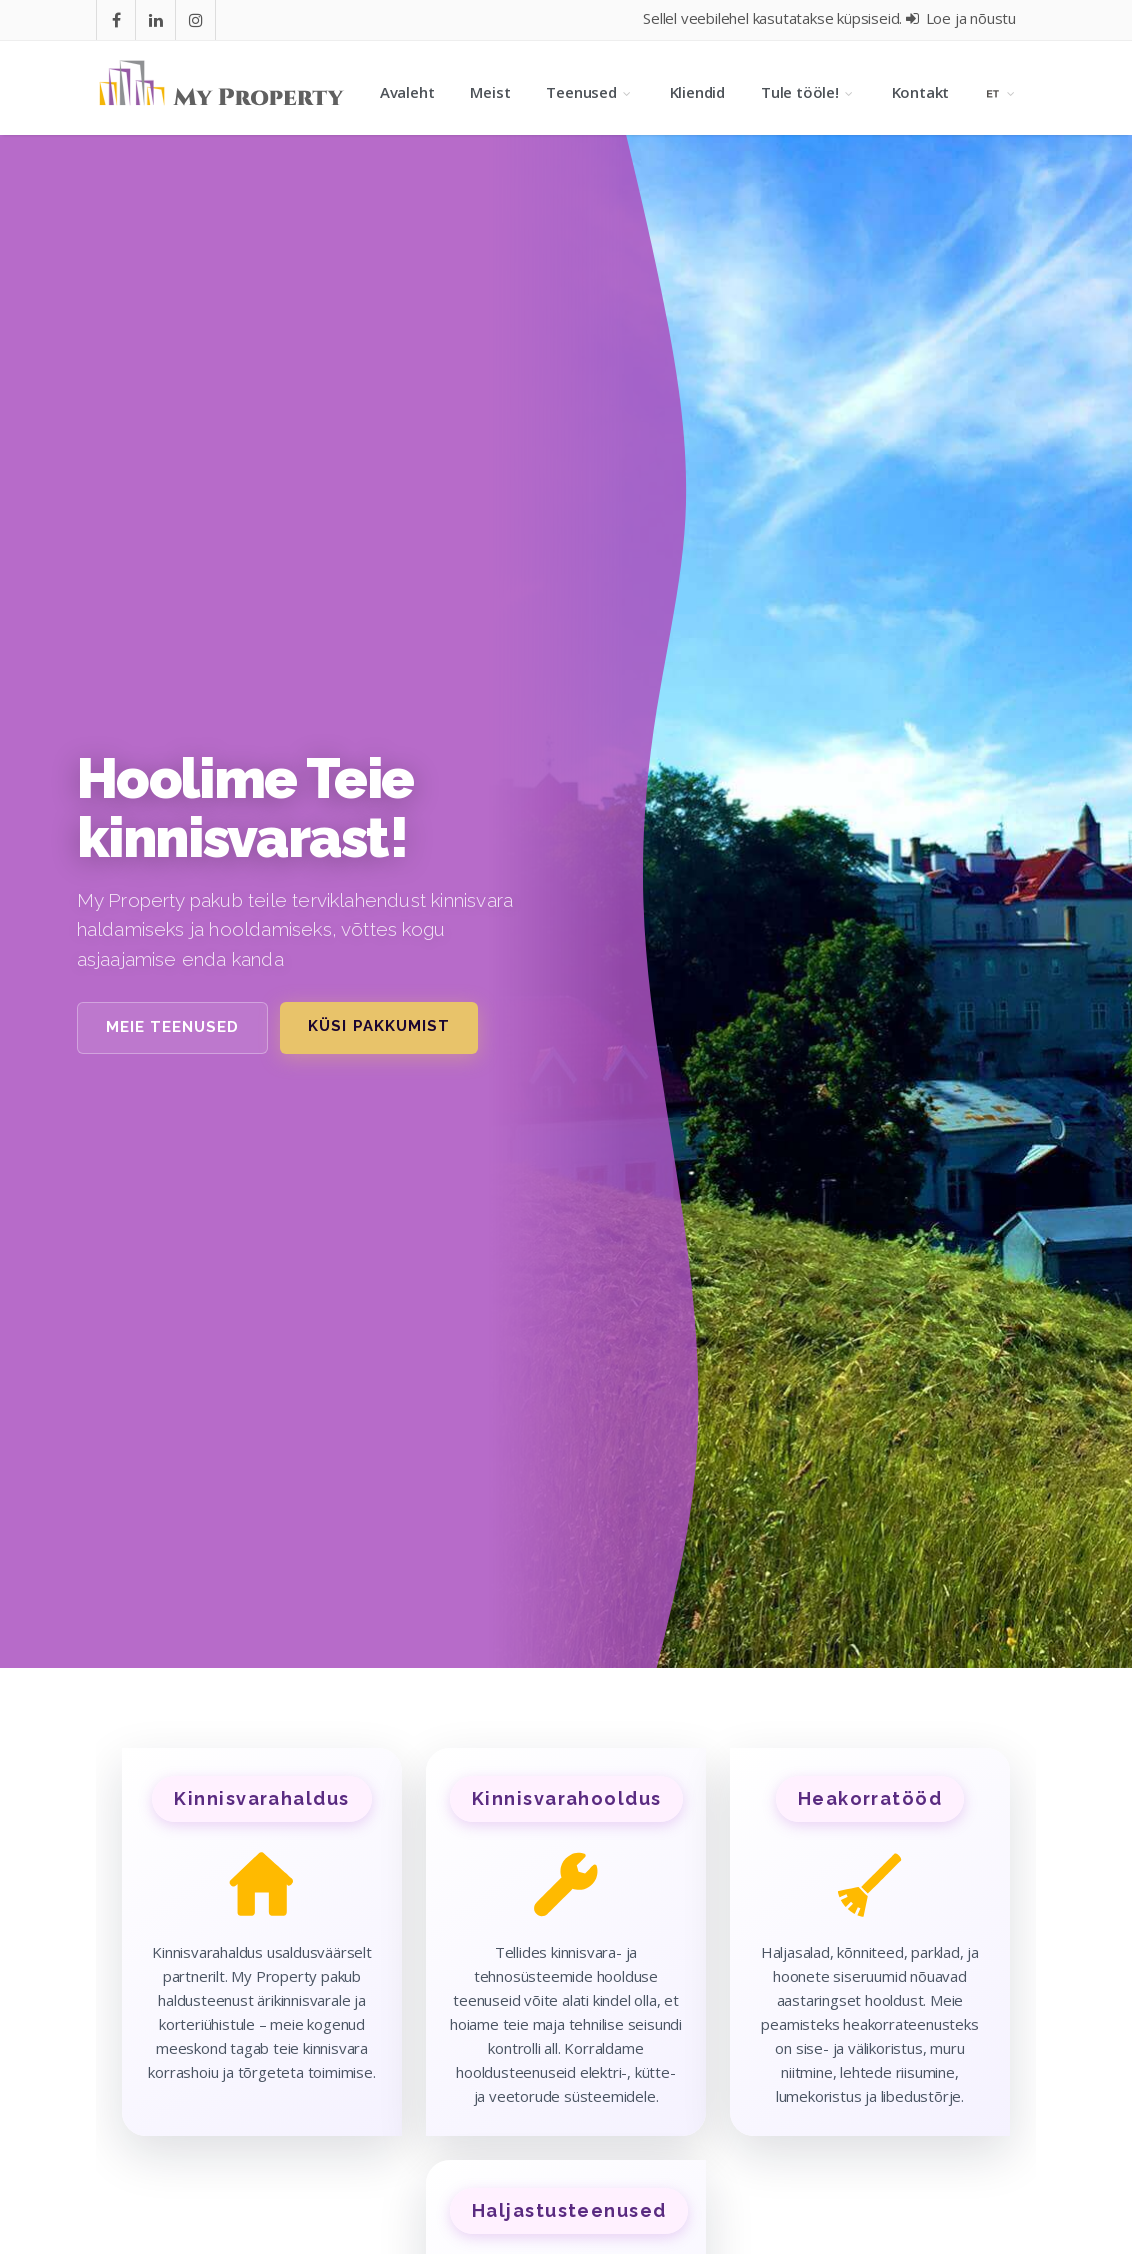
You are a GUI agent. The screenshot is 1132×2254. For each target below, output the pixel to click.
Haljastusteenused (569, 2210)
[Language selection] (1001, 92)
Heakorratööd (870, 1798)
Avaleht (407, 92)
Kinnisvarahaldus (261, 1798)
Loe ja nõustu (961, 18)
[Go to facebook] (116, 20)
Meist (490, 92)
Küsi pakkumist (379, 1026)
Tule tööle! (808, 92)
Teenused (589, 92)
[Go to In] (156, 20)
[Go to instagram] (196, 20)
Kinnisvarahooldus (566, 1798)
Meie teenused (173, 1027)
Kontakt (921, 92)
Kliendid (697, 92)
